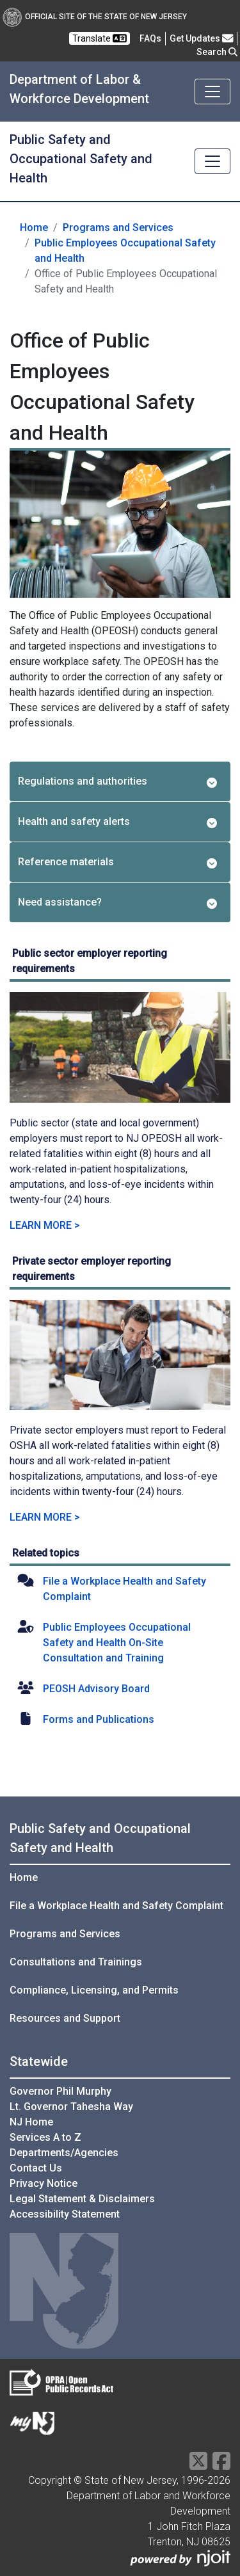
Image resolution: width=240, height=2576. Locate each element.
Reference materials (117, 862)
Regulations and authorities (117, 781)
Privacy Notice (43, 2183)
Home (34, 227)
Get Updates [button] (202, 38)
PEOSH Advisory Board (96, 1689)
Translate (99, 38)
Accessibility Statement (65, 2214)
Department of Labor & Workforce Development (79, 89)
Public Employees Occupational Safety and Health (125, 250)
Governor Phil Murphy (60, 2091)
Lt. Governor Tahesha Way (71, 2106)
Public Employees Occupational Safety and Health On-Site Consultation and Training (117, 1642)
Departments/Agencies (64, 2153)
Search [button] (216, 52)
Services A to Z (45, 2137)
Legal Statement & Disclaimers (82, 2199)
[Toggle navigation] (212, 91)
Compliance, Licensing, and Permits (94, 1990)
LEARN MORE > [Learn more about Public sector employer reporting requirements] (45, 1225)
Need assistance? (117, 902)
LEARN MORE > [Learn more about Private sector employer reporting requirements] (45, 1517)
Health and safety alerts (117, 821)
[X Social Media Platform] (198, 2465)
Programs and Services (118, 227)
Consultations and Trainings (76, 1962)
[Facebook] (221, 2465)
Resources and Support (65, 2018)
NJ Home (31, 2122)
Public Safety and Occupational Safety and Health (81, 159)
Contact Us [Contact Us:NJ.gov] (36, 2168)
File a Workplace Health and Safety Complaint (116, 1906)
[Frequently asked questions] (150, 38)
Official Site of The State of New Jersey (95, 16)
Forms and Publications (98, 1719)
